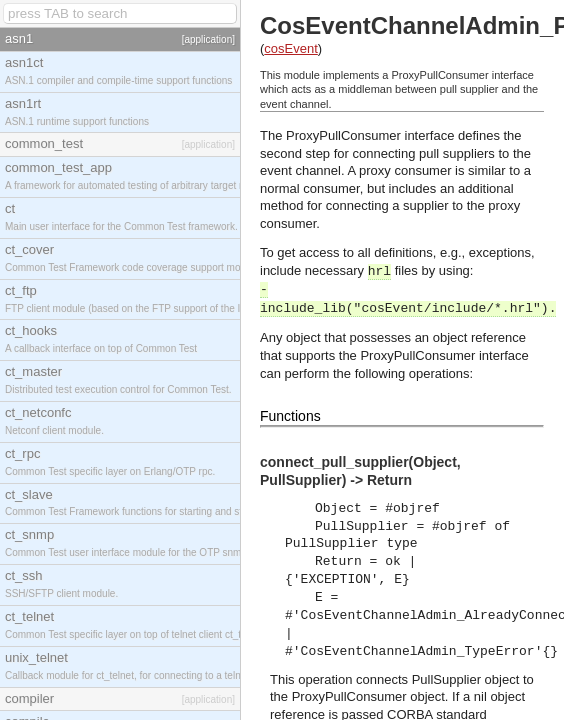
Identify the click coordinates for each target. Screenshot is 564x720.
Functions (290, 416)
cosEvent (290, 48)
